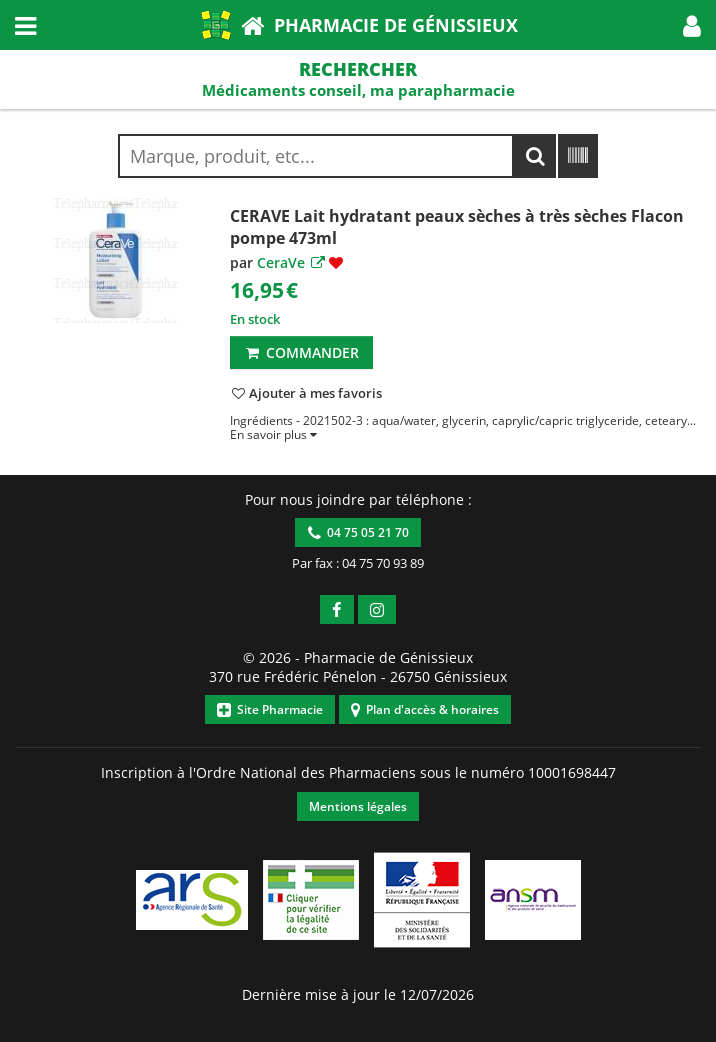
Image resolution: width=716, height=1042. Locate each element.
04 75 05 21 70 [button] (358, 532)
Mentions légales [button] (358, 806)
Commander (301, 352)
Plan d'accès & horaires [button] (425, 709)
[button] (692, 25)
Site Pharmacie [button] (270, 709)
